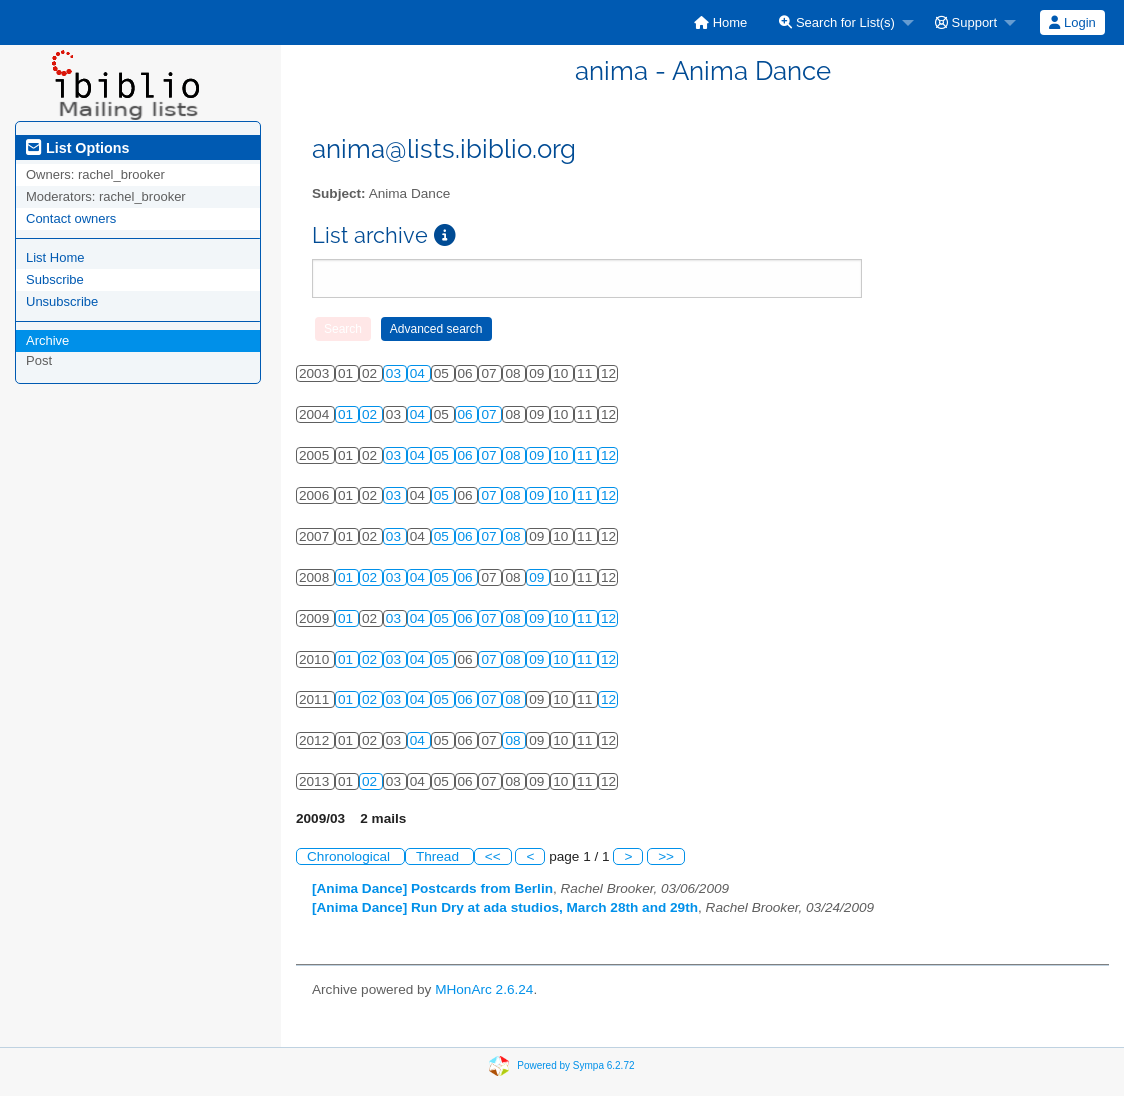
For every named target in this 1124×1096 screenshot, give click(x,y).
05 (443, 455)
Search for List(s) (837, 22)
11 (586, 455)
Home (720, 22)
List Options (77, 148)
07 (490, 414)
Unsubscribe (62, 301)
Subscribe (55, 279)
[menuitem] (720, 22)
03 (395, 373)
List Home (55, 257)
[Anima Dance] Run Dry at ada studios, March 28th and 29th (505, 907)
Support (966, 22)
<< (493, 856)
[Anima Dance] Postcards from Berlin (432, 888)
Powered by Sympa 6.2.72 (575, 1064)
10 (562, 455)
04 (419, 373)
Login (1072, 22)
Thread (439, 856)
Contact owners (71, 218)
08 (514, 455)
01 (347, 414)
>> (666, 856)
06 (467, 414)
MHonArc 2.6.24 (484, 989)
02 (371, 414)
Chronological (350, 856)
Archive (47, 340)
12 (608, 455)
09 (538, 455)
